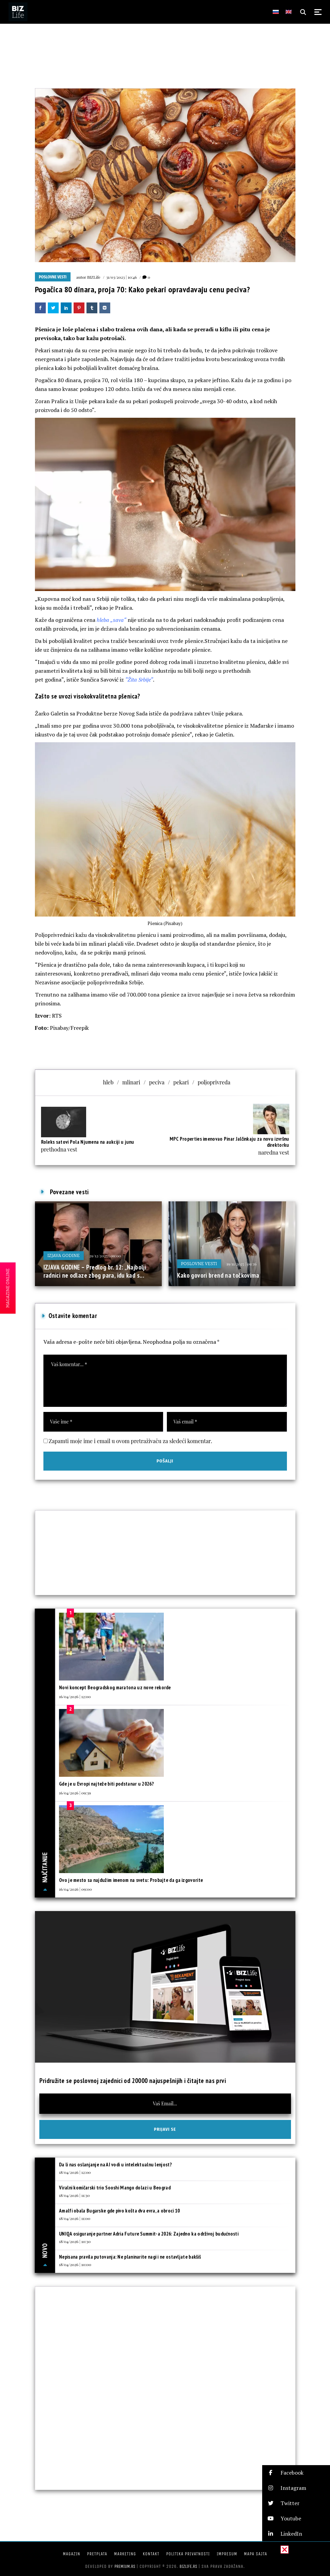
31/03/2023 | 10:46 (121, 277)
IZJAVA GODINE (63, 1255)
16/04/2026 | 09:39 (75, 1792)
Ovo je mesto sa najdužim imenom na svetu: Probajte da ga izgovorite (131, 1880)
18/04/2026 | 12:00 (75, 2172)
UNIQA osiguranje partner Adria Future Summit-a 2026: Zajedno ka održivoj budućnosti (148, 2233)
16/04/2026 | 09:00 (75, 1889)
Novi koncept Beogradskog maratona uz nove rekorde (115, 1687)
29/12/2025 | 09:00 (105, 1255)
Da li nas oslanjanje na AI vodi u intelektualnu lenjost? (115, 2164)
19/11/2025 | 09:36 (241, 1263)
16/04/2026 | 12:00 (75, 1696)
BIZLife (93, 277)
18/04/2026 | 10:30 (75, 2241)
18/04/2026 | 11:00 (74, 2218)
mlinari (131, 1082)
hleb (108, 1082)
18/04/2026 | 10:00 (75, 2264)
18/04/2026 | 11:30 (74, 2195)
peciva (156, 1082)
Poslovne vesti (53, 277)
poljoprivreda (214, 1082)
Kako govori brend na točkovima (218, 1275)
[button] (296, 2472)
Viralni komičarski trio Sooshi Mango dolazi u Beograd (115, 2187)
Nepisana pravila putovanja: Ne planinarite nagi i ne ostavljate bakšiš (130, 2257)
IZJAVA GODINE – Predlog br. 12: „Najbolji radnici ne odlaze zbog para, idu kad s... (95, 1271)
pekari (181, 1082)
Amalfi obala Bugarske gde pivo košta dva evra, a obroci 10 (119, 2210)
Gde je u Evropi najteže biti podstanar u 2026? (106, 1784)
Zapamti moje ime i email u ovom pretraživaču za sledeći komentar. (130, 1440)
